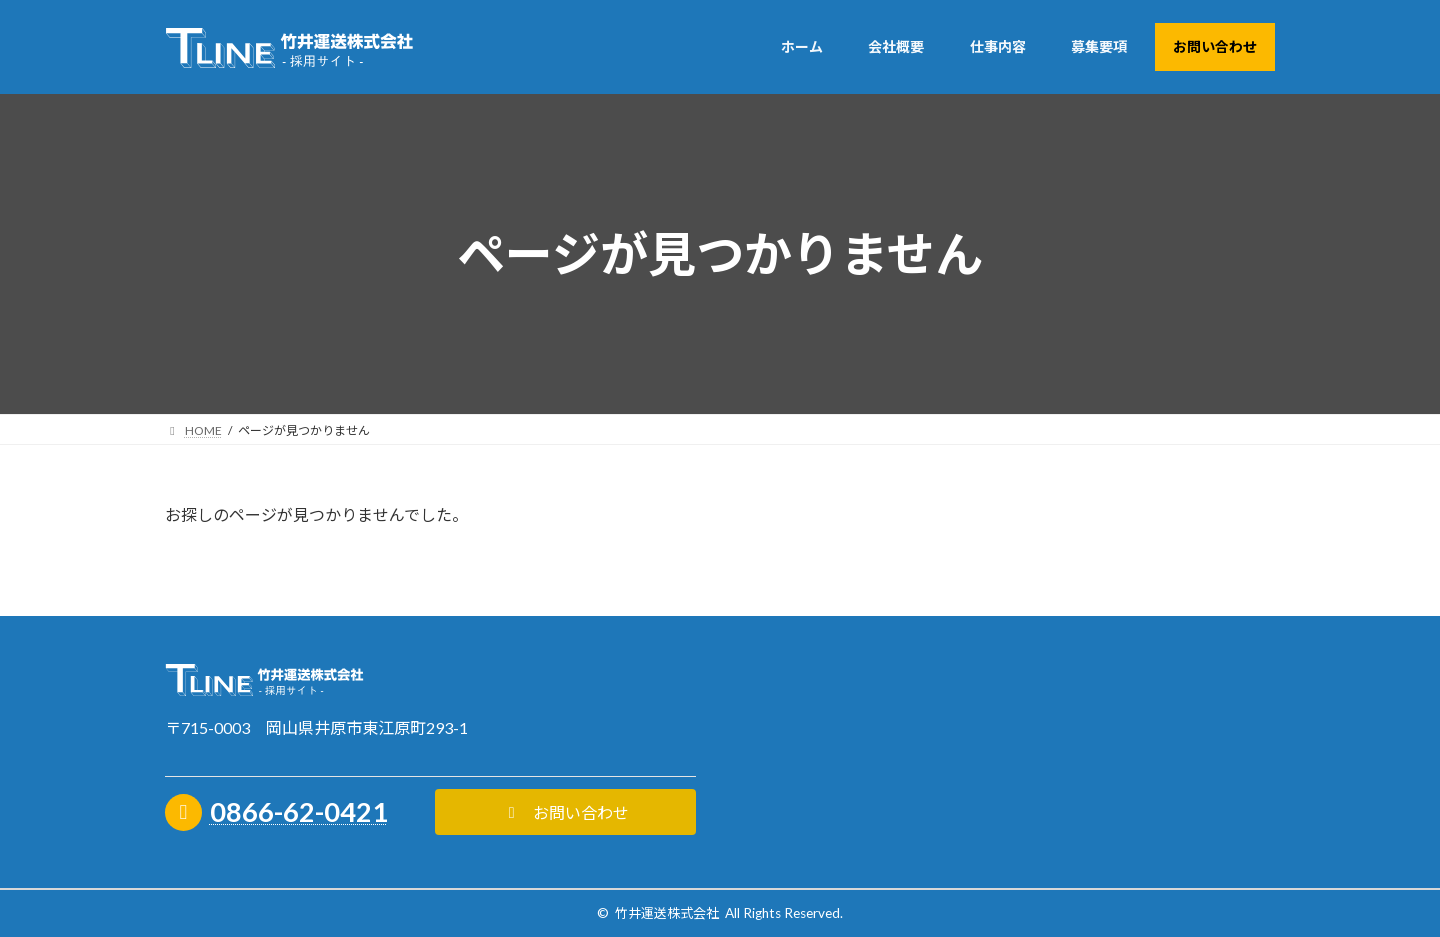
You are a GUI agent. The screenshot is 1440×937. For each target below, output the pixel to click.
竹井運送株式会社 (667, 913)
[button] (566, 812)
